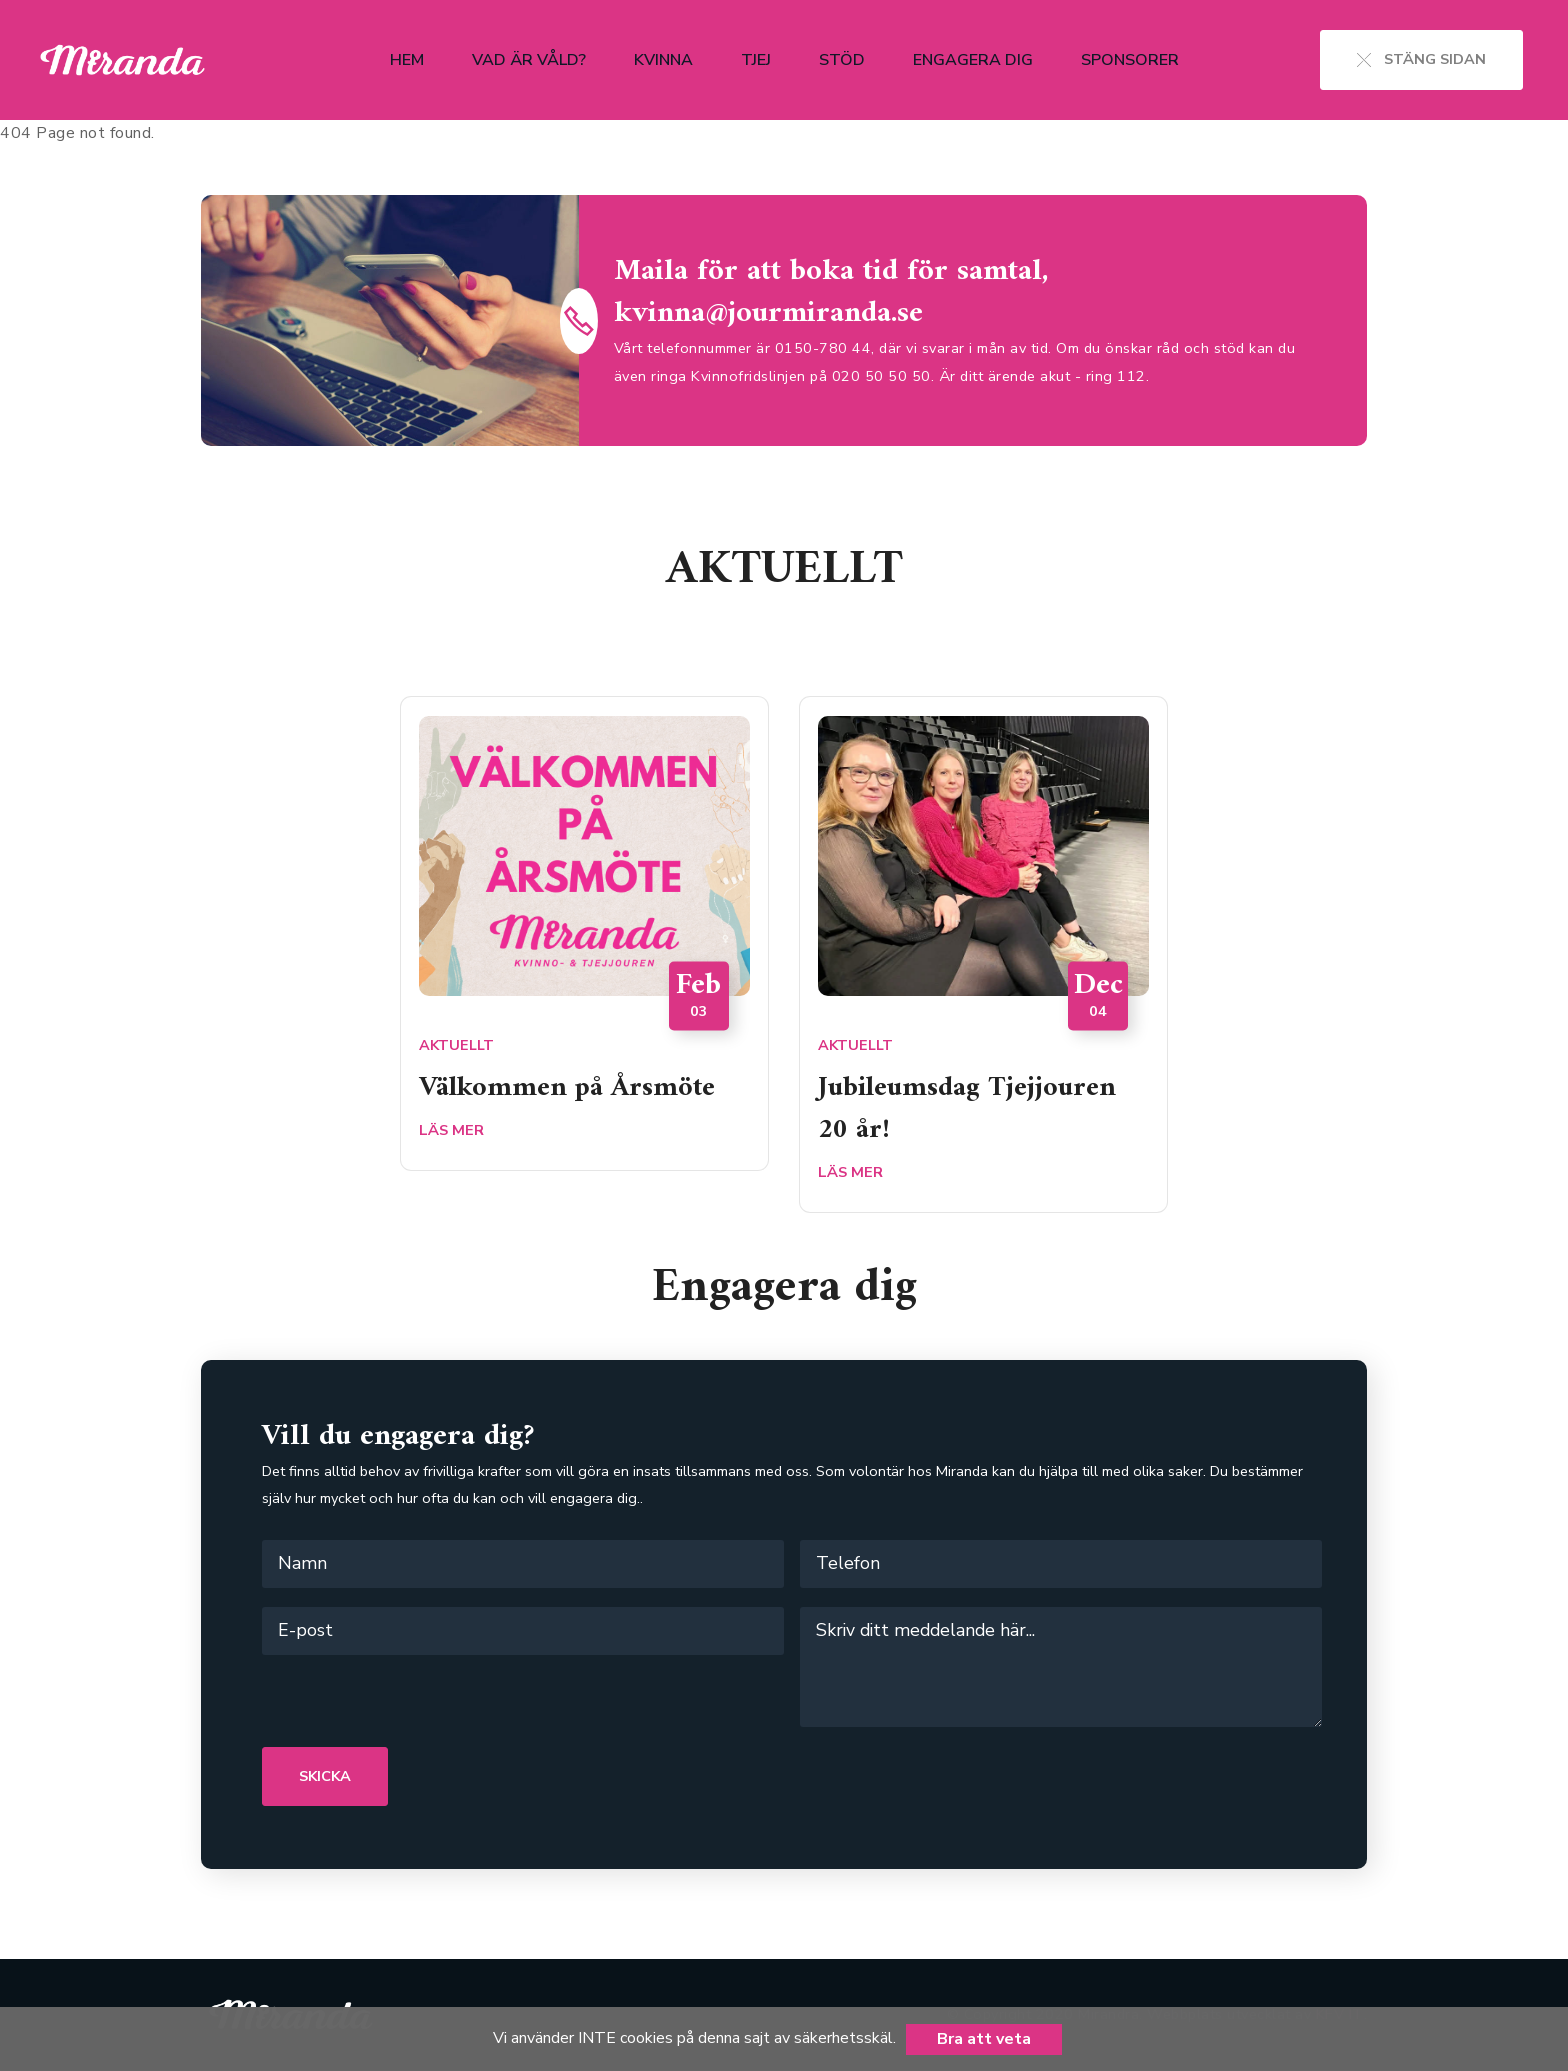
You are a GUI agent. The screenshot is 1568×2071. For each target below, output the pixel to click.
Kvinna (663, 60)
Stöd (842, 60)
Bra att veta (984, 2039)
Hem (407, 60)
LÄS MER (451, 1129)
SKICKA (325, 1776)
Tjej (756, 60)
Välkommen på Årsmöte (576, 1086)
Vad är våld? (529, 60)
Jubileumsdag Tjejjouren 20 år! (976, 1107)
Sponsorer (1130, 60)
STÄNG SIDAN (1421, 59)
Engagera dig (973, 60)
